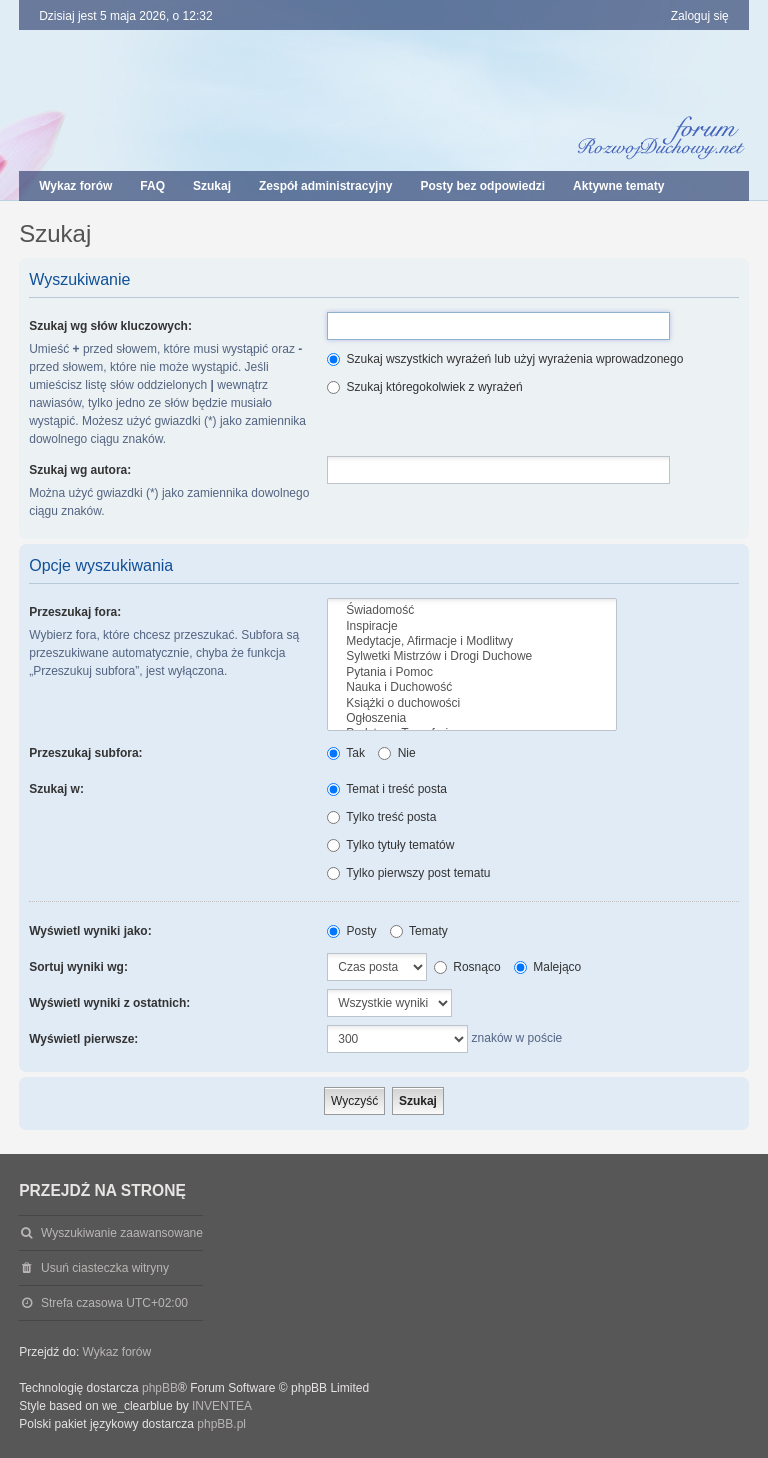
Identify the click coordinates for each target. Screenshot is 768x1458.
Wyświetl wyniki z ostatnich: (109, 1003)
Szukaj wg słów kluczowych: (110, 326)
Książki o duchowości (472, 703)
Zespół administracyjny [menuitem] (325, 186)
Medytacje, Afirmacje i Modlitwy (472, 641)
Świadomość (472, 610)
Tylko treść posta (381, 817)
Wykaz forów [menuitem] (75, 186)
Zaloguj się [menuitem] (700, 16)
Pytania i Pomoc (472, 672)
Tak (346, 753)
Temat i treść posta (387, 789)
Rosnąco (467, 967)
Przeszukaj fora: (75, 612)
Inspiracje (472, 626)
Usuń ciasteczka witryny (105, 1268)
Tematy (419, 931)
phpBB (160, 1388)
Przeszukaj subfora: (85, 753)
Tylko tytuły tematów (390, 845)
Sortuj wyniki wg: (78, 967)
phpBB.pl (221, 1424)
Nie (396, 753)
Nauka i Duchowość (472, 687)
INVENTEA (222, 1406)
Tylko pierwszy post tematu (408, 873)
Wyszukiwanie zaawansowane (122, 1233)
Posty (351, 931)
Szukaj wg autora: (80, 470)
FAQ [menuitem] (152, 186)
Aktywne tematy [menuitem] (618, 186)
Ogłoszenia (472, 718)
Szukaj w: (56, 789)
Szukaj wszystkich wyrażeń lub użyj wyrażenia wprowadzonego (505, 359)
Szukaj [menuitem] (212, 186)
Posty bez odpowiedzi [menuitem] (482, 186)
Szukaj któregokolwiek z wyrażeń (424, 387)
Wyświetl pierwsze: (83, 1039)
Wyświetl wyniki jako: (90, 931)
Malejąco (547, 967)
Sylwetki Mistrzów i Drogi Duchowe (472, 656)
